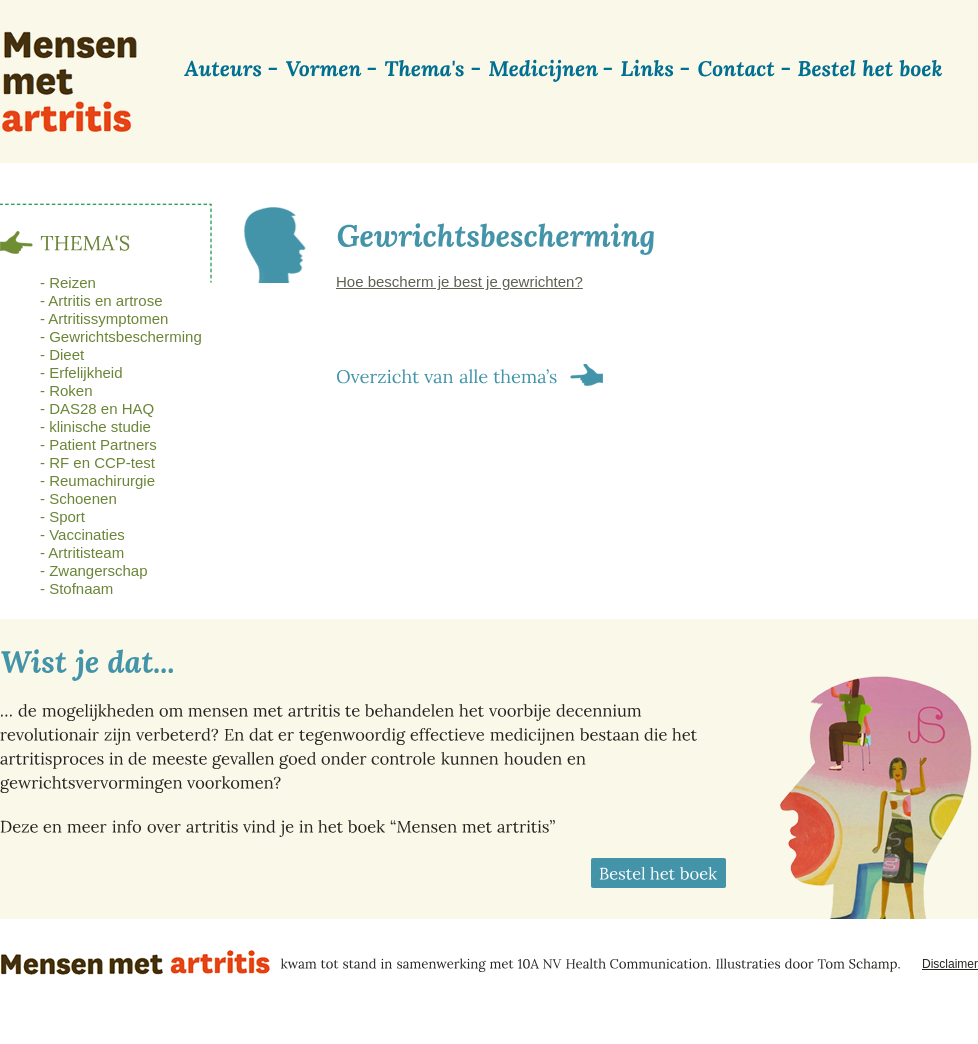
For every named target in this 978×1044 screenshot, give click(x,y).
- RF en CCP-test (97, 462)
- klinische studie (95, 426)
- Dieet (62, 354)
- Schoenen (78, 498)
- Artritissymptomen (104, 318)
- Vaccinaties (82, 534)
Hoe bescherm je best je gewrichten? (459, 281)
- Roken (66, 390)
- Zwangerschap (94, 570)
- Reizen (68, 282)
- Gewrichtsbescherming (121, 336)
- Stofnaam (76, 588)
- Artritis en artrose (101, 300)
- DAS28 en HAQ (97, 408)
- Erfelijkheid (81, 372)
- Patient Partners (98, 444)
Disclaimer (950, 964)
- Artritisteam (82, 552)
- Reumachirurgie (97, 480)
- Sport (62, 516)
